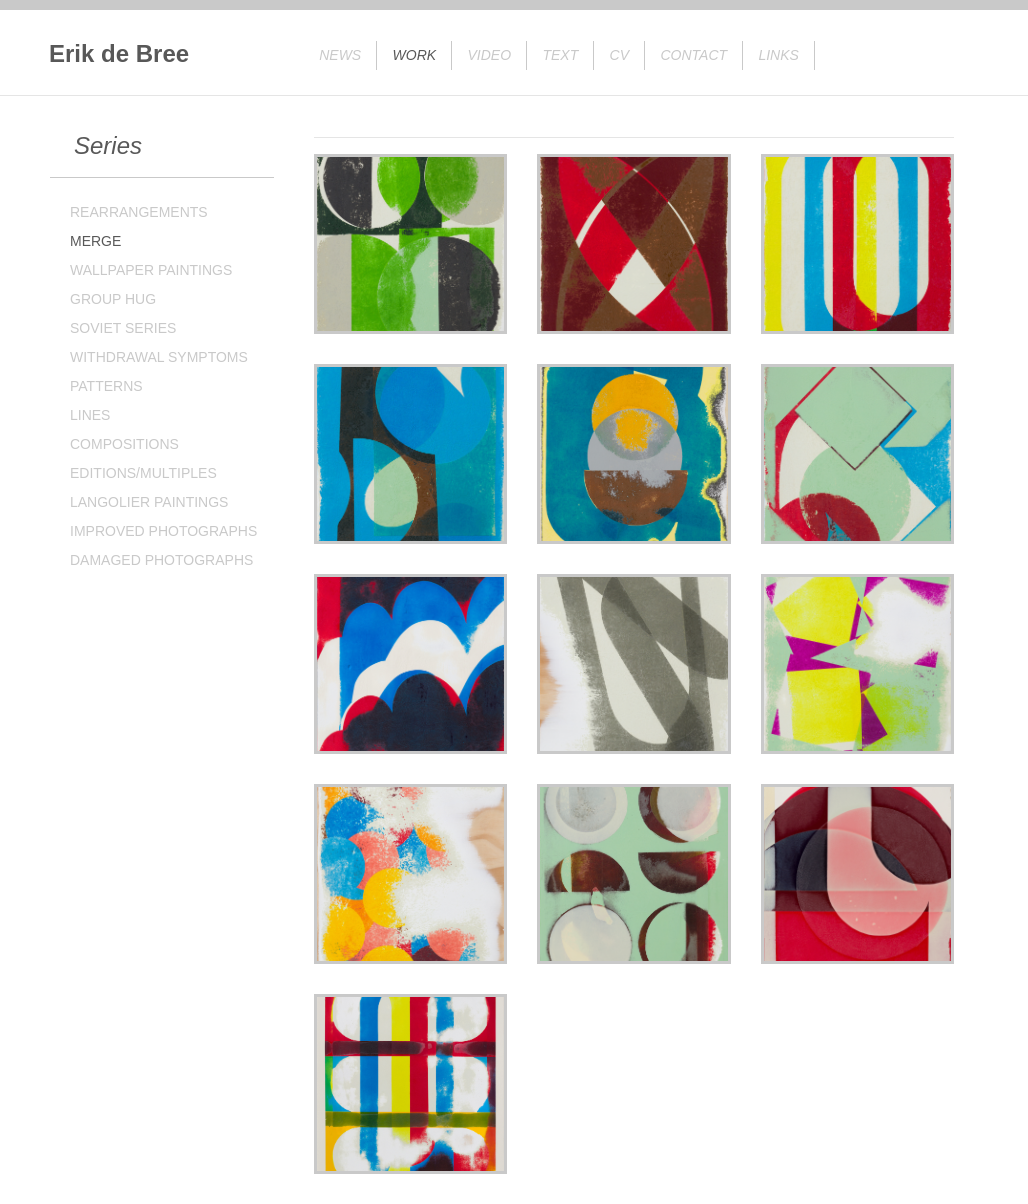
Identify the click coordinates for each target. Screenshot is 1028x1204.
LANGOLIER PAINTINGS (149, 502)
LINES (90, 415)
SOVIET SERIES (123, 328)
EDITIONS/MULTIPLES (143, 473)
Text (560, 55)
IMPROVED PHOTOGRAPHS (163, 531)
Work (415, 55)
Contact (693, 55)
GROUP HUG (113, 299)
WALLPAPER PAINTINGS (151, 270)
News (340, 55)
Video (490, 55)
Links (778, 55)
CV (619, 55)
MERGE (95, 241)
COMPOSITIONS (124, 444)
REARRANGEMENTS (139, 212)
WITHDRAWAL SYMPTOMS (159, 357)
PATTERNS (106, 386)
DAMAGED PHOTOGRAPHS (161, 560)
